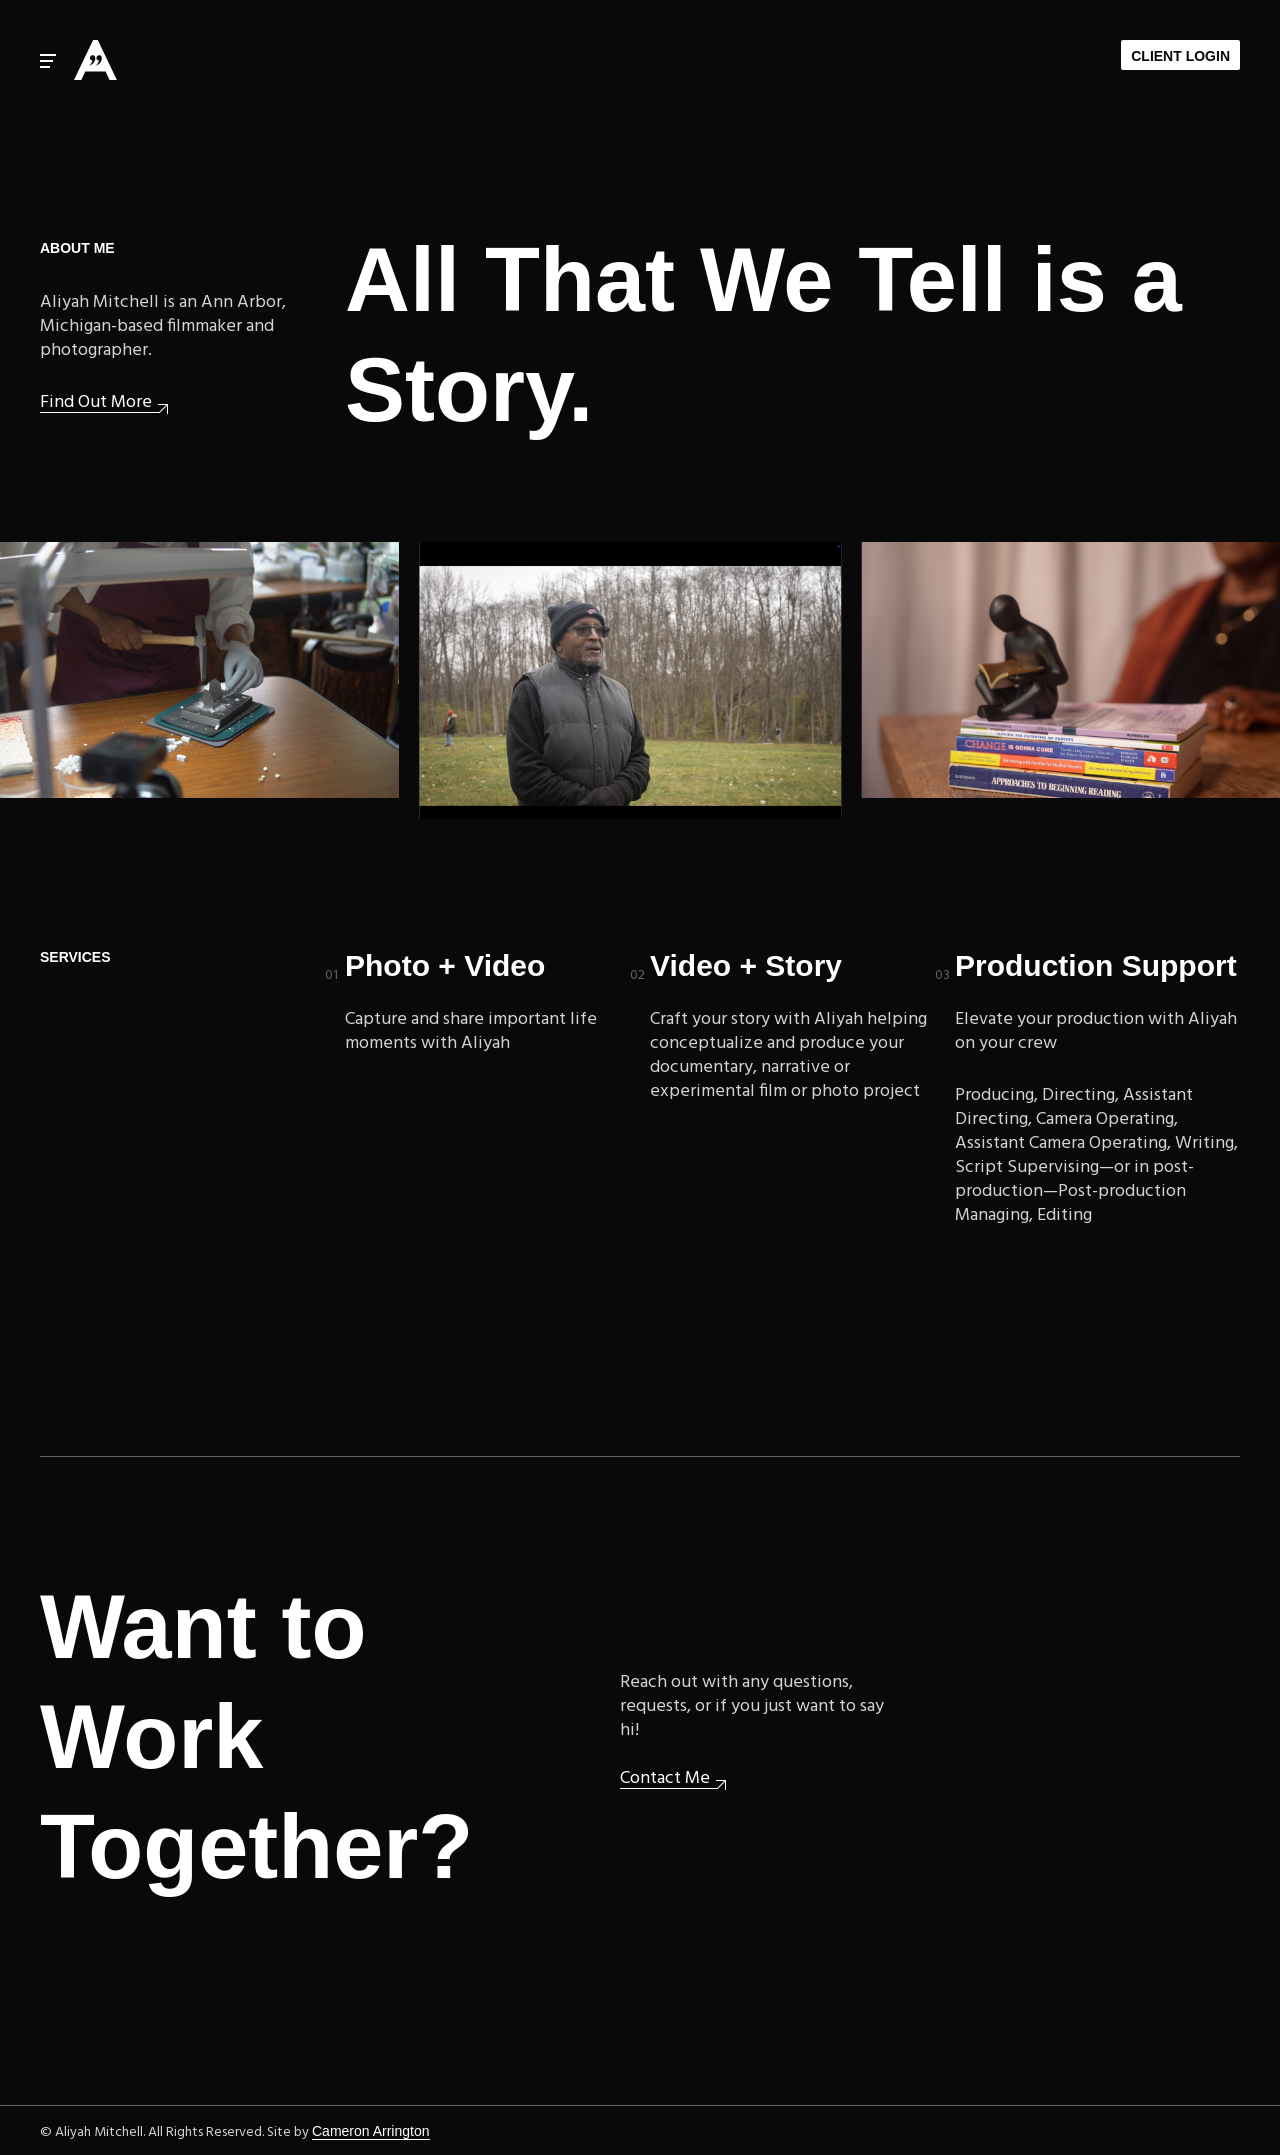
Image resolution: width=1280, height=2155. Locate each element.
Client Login (1180, 56)
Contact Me (665, 1779)
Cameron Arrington (371, 2131)
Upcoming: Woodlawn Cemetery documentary (634, 680)
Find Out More (96, 403)
